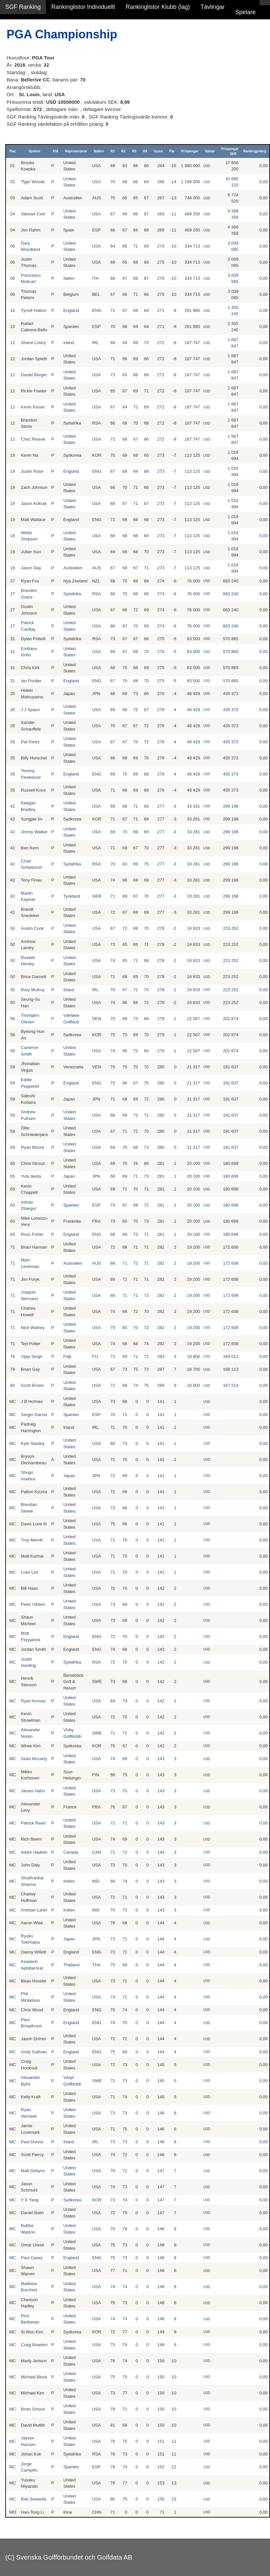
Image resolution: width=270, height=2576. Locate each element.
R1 (113, 151)
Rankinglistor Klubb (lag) (157, 7)
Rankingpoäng (254, 151)
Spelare (245, 12)
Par (172, 151)
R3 (134, 151)
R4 (145, 151)
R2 (123, 151)
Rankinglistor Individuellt (83, 7)
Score (158, 151)
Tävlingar (212, 7)
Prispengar (189, 151)
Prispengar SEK (229, 151)
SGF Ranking (23, 7)
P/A (55, 151)
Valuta (209, 151)
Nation (99, 151)
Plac (12, 151)
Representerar (76, 151)
